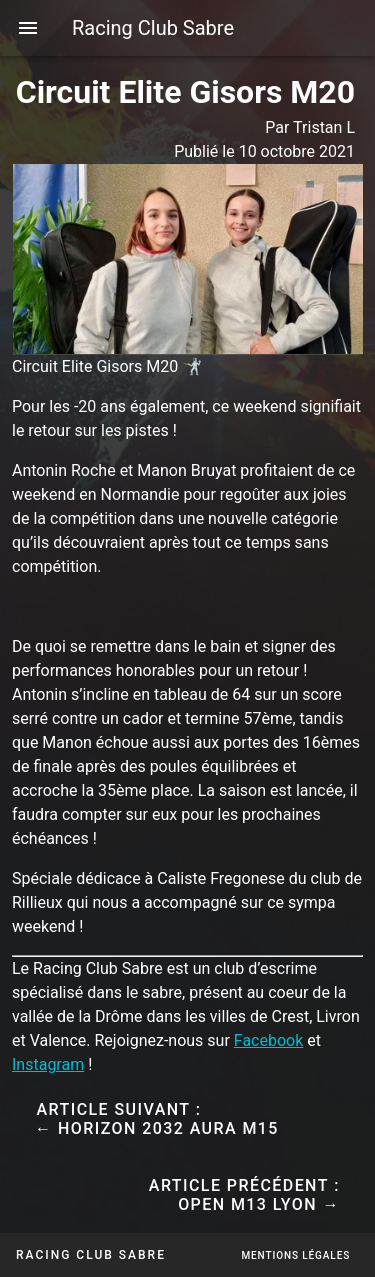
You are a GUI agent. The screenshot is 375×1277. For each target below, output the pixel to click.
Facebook (268, 1040)
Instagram (48, 1064)
